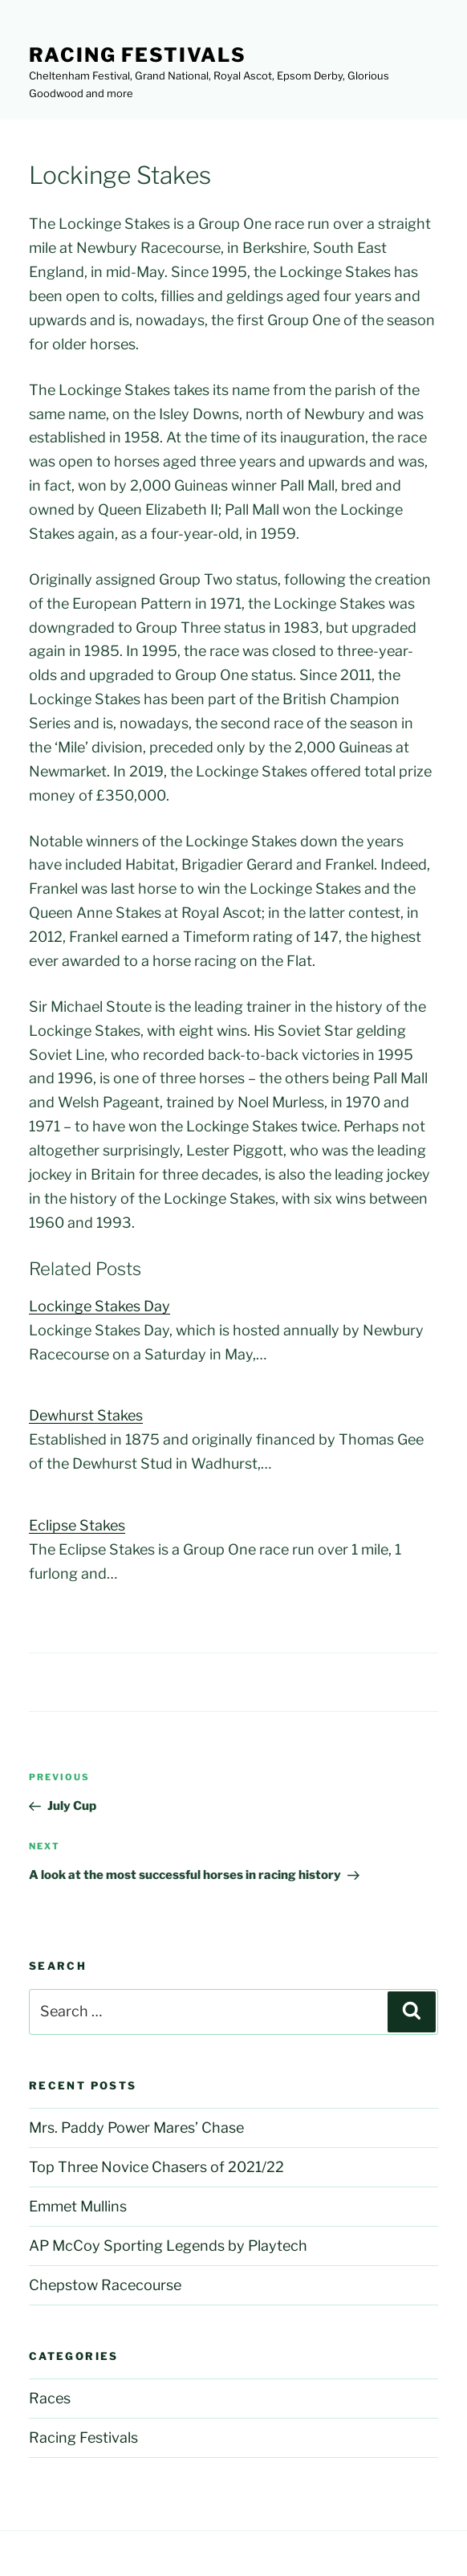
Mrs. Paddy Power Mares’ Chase (136, 2127)
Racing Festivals (137, 55)
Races (50, 2398)
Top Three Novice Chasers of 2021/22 (156, 2166)
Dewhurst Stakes (86, 1415)
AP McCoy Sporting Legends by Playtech (168, 2245)
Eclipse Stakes (77, 1525)
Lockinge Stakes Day (99, 1306)
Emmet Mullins (78, 2206)
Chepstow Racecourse (105, 2284)
